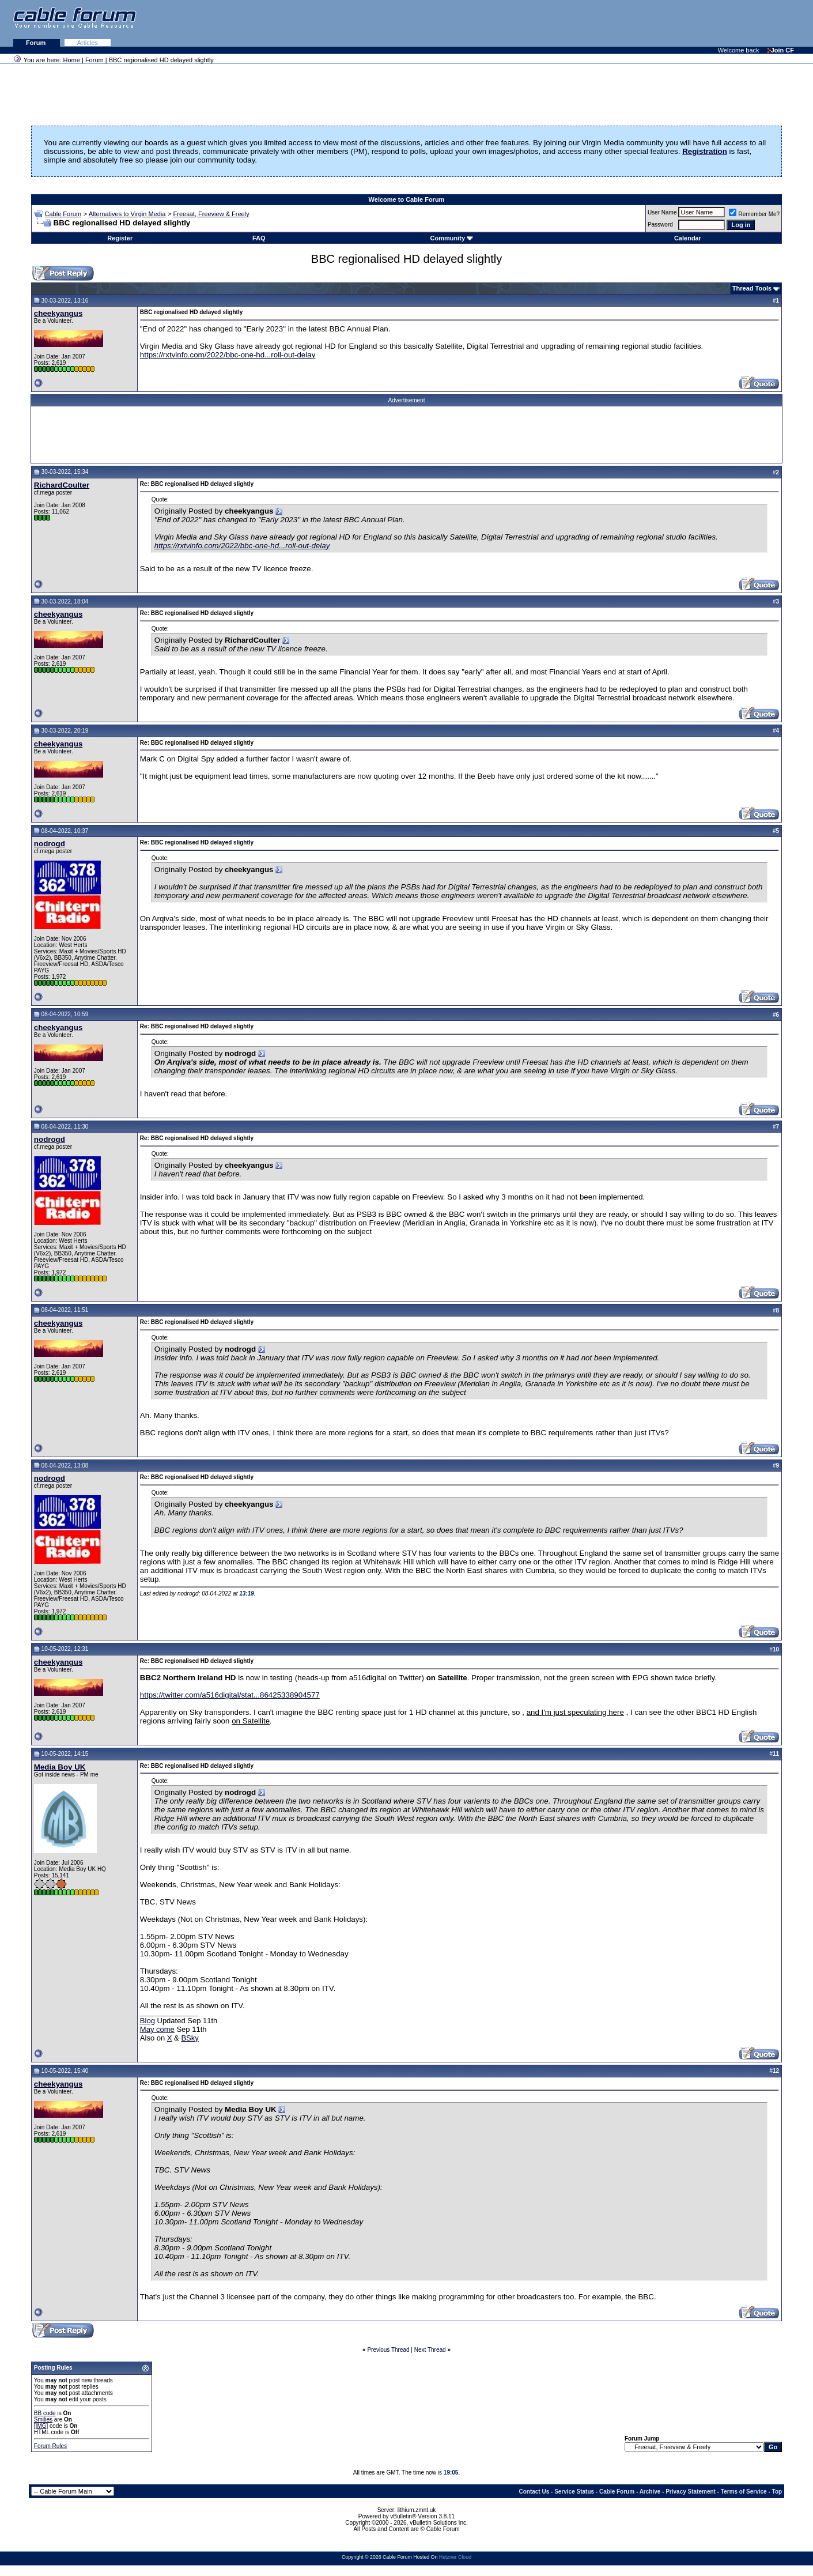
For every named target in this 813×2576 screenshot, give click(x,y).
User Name (662, 212)
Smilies (43, 2419)
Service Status (574, 2491)
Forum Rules (50, 2446)
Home (71, 59)
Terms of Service (744, 2491)
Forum (36, 42)
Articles (87, 42)
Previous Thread (388, 2350)
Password (660, 224)
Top (777, 2491)
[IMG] (41, 2426)
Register (120, 238)
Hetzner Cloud (455, 2557)
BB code (45, 2413)
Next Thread (430, 2350)
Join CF (780, 50)
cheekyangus (58, 313)
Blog (147, 2020)
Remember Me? (754, 214)
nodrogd (49, 843)
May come (157, 2029)
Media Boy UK (60, 1767)
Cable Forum (63, 213)
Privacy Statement (690, 2491)
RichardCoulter (61, 485)
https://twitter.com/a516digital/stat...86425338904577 (230, 1695)
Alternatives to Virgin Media (127, 213)
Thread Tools (752, 288)
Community (452, 238)
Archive (650, 2491)
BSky (189, 2038)
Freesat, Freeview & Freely (211, 213)
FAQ (259, 238)
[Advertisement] (672, 23)
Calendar (687, 238)
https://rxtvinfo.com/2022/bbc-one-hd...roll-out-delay (227, 354)
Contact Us (534, 2491)
